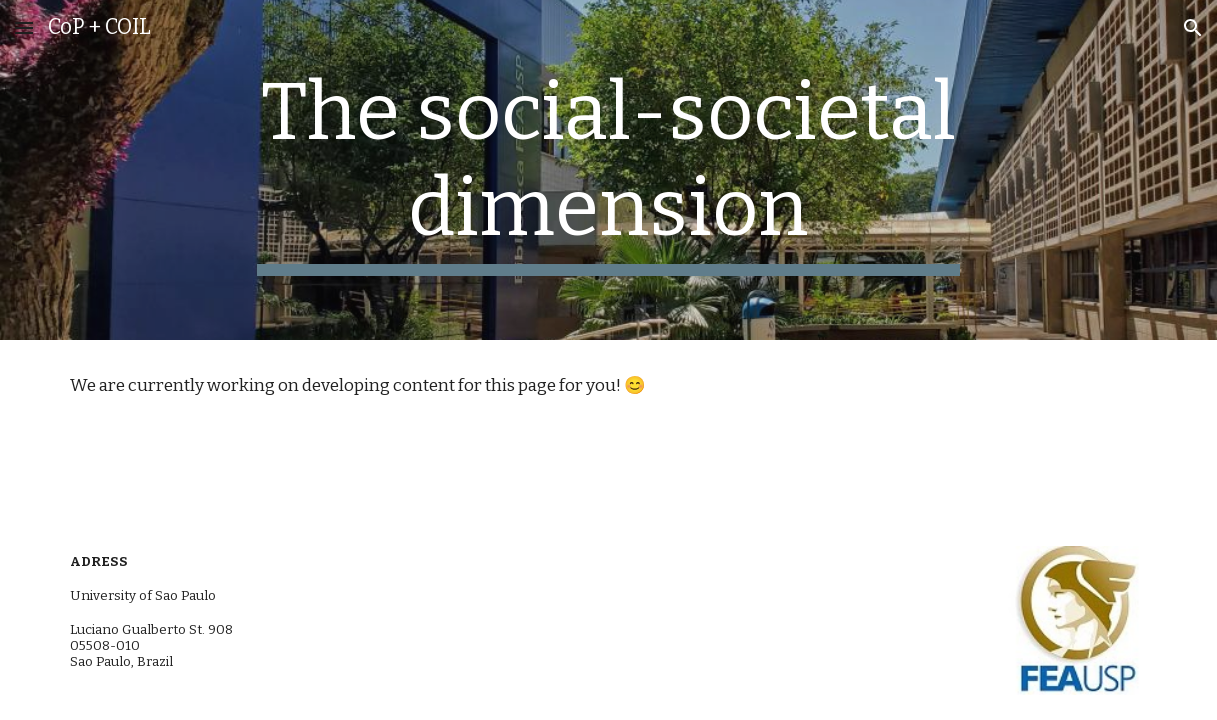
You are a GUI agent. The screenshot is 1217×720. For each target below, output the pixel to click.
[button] (24, 27)
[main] (608, 170)
